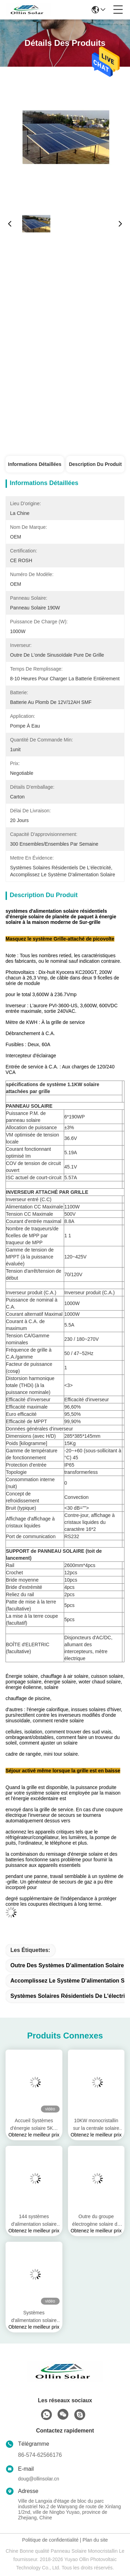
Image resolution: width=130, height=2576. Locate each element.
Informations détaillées (34, 464)
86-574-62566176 (40, 2455)
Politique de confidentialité (50, 2540)
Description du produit (95, 464)
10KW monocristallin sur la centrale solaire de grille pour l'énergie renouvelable (96, 2125)
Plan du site (95, 2540)
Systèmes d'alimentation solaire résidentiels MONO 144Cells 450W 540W (33, 2317)
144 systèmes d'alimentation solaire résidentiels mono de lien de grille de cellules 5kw (34, 2221)
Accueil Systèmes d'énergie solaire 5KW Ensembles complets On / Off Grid (34, 2125)
